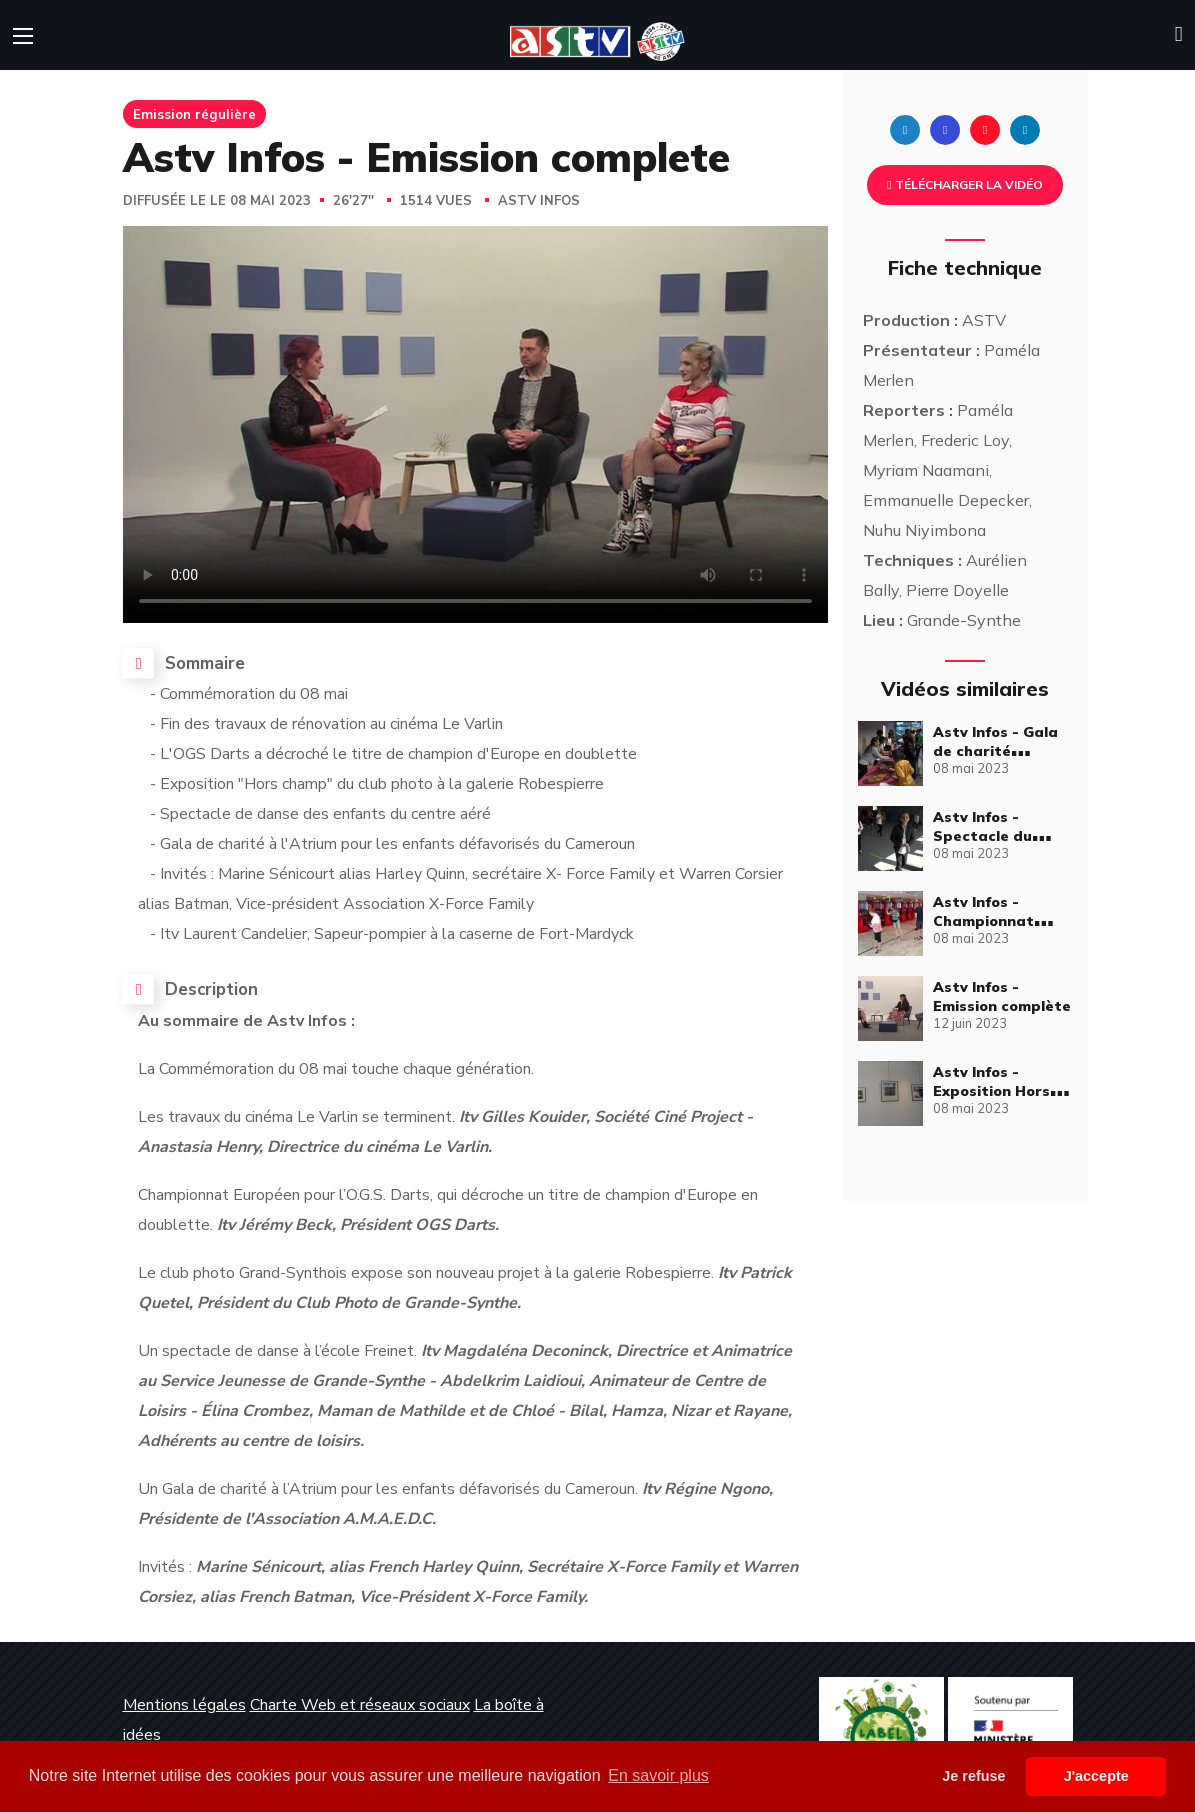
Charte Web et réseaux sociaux (360, 1705)
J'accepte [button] (1096, 1776)
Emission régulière (194, 114)
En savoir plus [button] (658, 1775)
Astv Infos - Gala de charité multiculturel (995, 751)
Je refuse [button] (973, 1776)
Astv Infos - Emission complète (1002, 996)
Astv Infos (539, 201)
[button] (1179, 35)
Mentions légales (184, 1705)
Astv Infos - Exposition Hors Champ (991, 1091)
